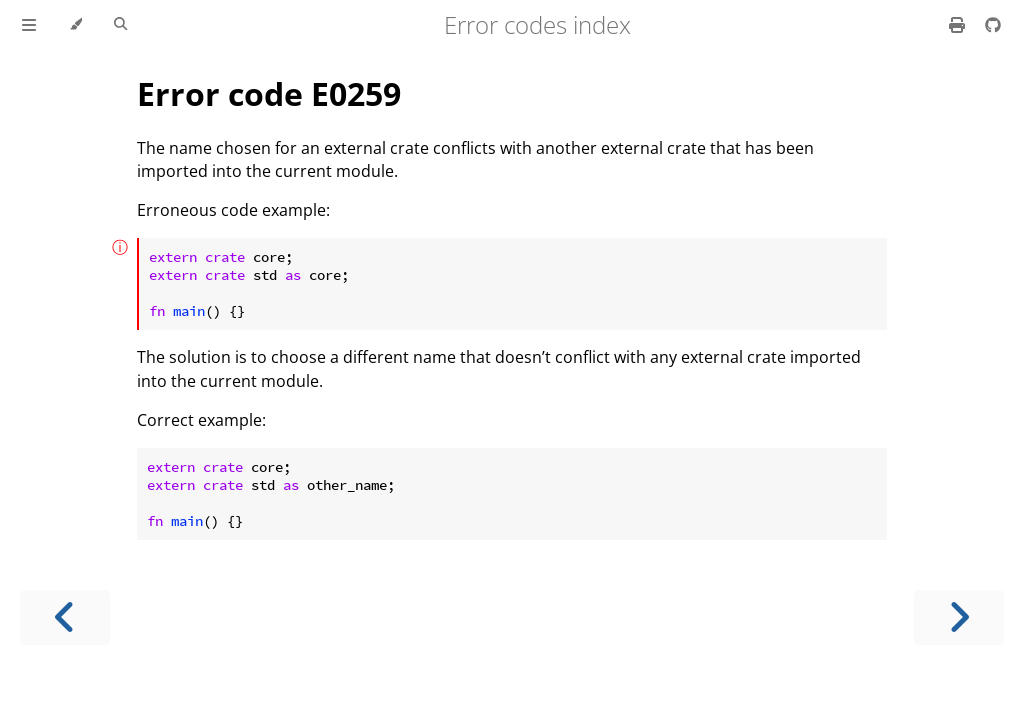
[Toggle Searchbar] (120, 25)
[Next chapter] (959, 617)
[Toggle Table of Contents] (29, 25)
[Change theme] (75, 25)
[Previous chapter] (65, 617)
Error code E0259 (269, 93)
